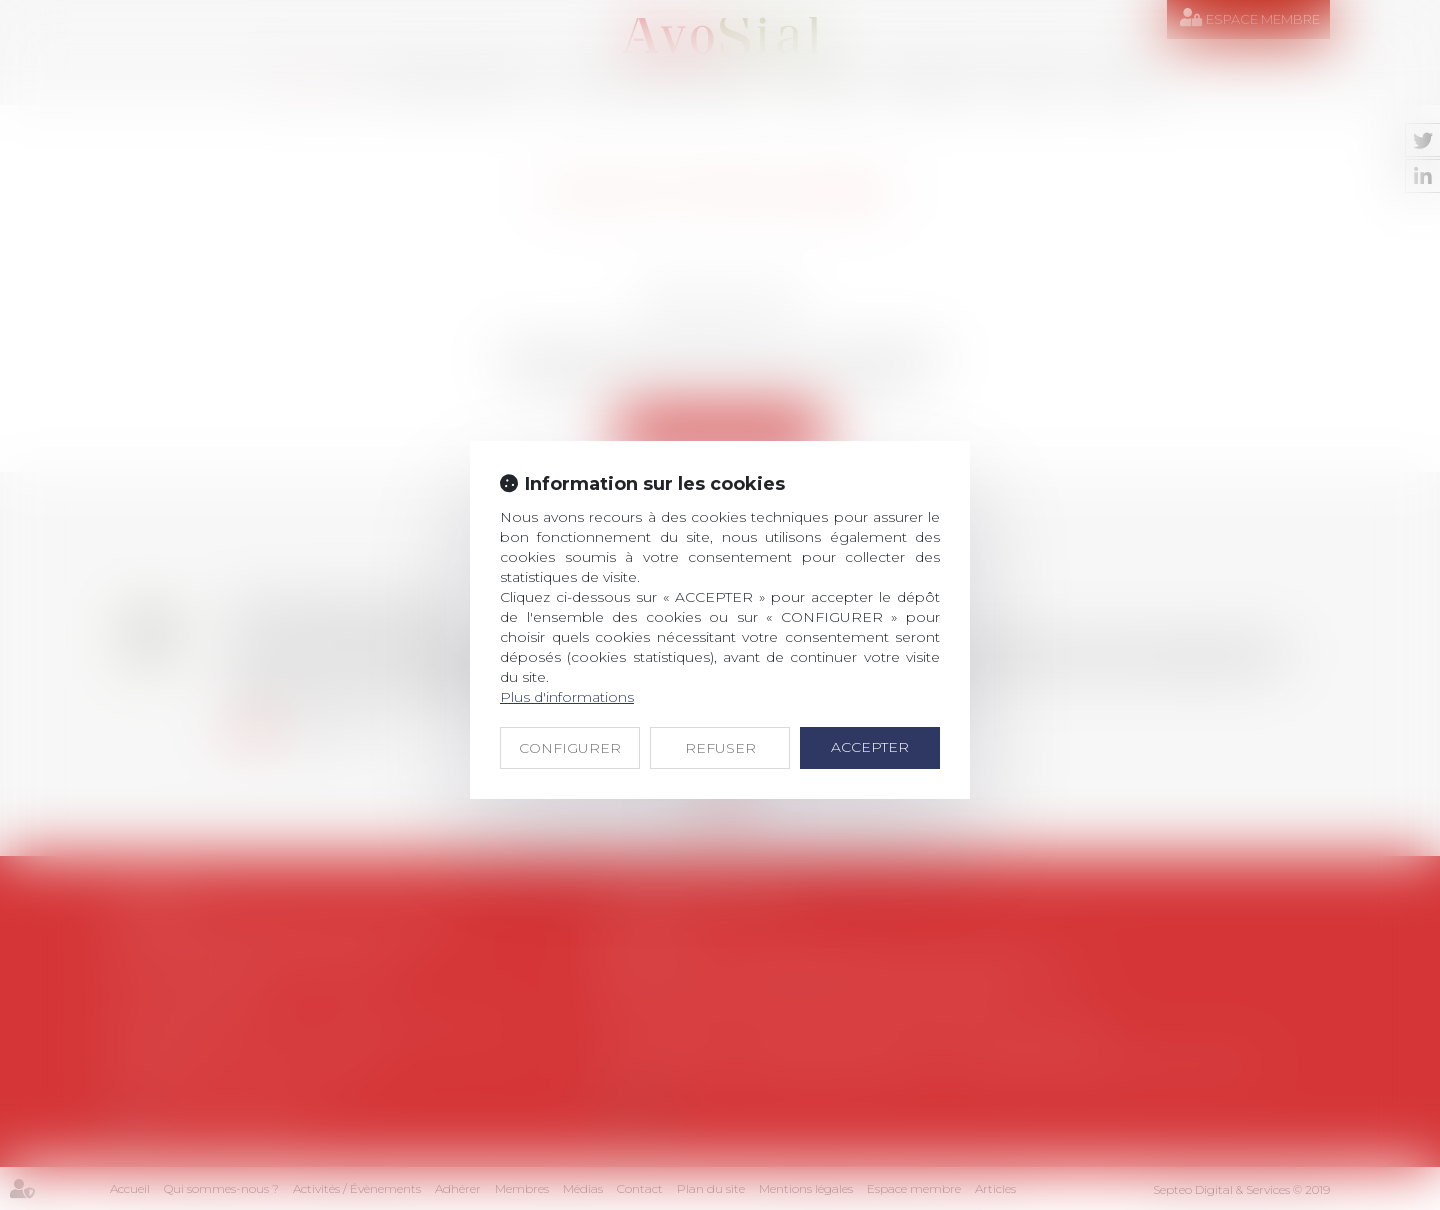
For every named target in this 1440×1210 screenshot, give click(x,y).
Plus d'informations (567, 697)
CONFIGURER (570, 748)
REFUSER (720, 748)
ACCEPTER (870, 747)
